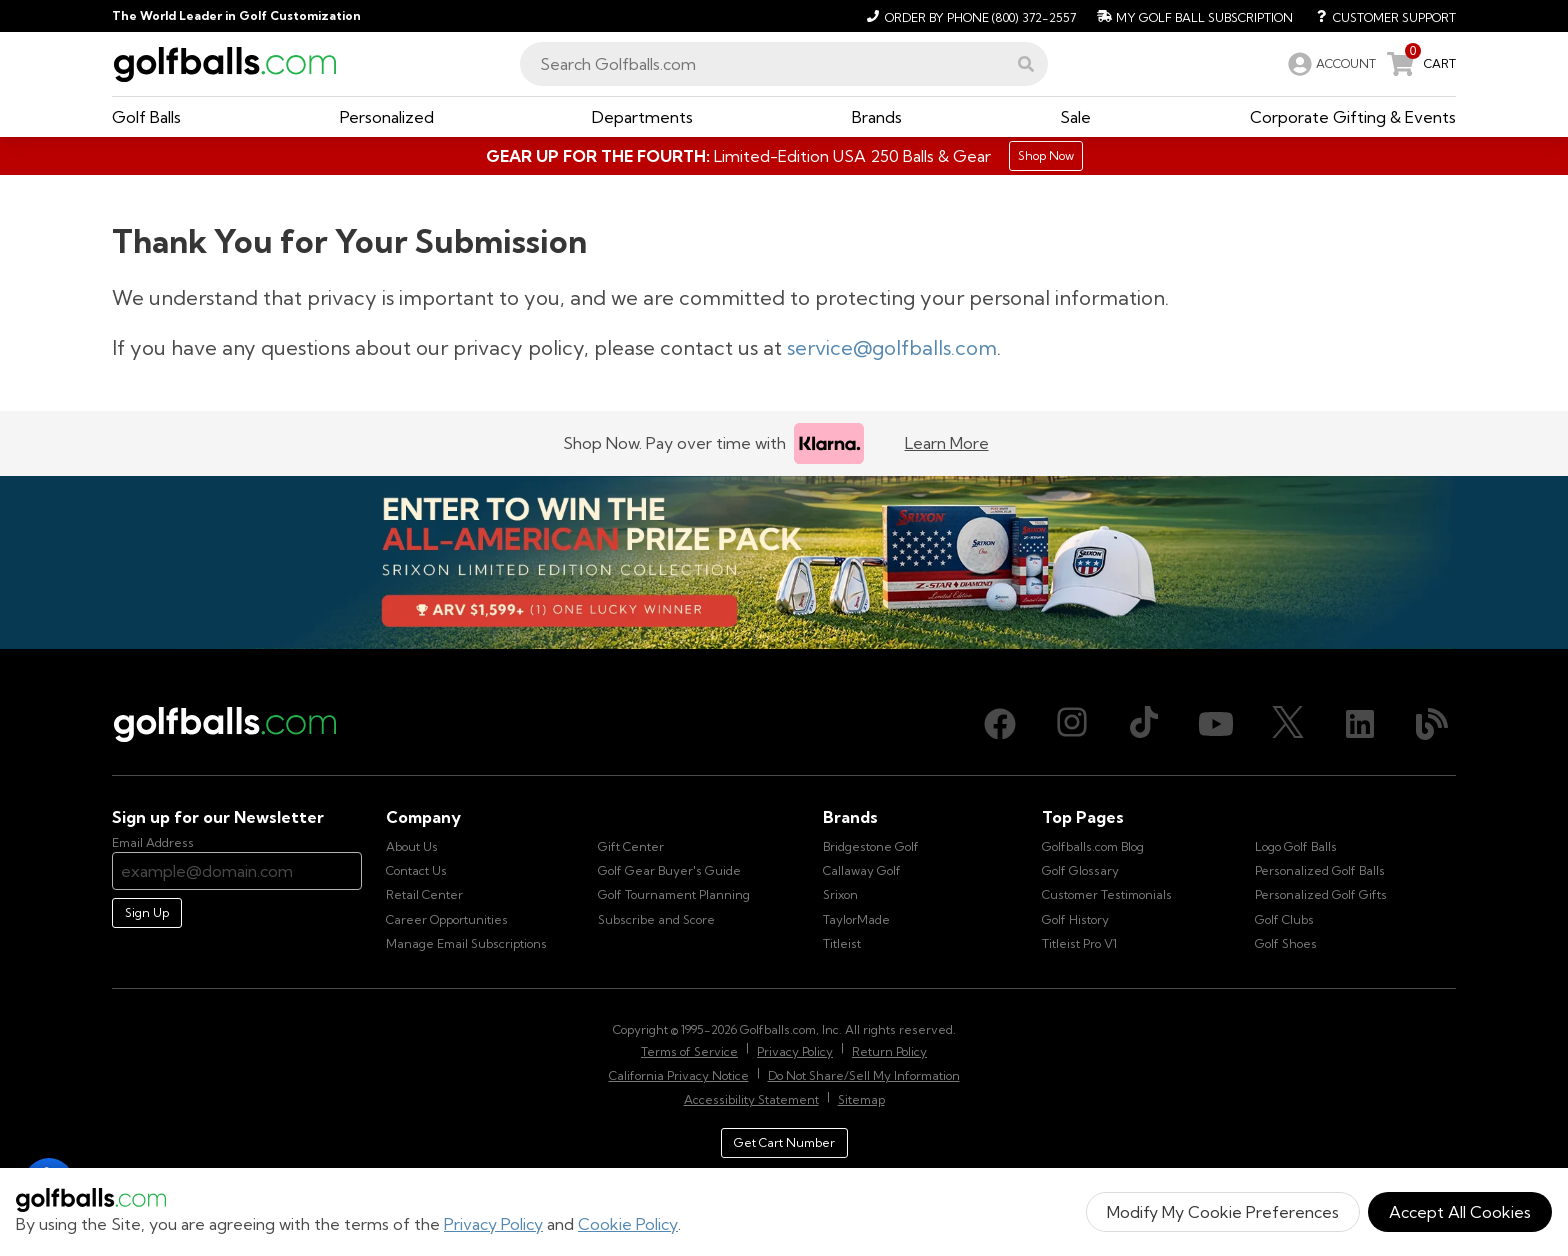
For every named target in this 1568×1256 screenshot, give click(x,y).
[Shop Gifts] (784, 156)
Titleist (842, 943)
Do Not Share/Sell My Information (864, 1075)
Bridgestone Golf (871, 846)
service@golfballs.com (892, 347)
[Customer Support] (1378, 16)
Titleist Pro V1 (1079, 943)
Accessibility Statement (751, 1099)
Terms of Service (689, 1051)
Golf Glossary (1080, 870)
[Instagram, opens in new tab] (1072, 724)
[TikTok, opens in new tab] (1144, 724)
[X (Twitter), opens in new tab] (1288, 724)
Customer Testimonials (1107, 894)
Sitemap (861, 1099)
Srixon (840, 894)
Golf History (1075, 919)
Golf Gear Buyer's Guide (669, 870)
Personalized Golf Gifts (1321, 894)
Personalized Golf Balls (1320, 870)
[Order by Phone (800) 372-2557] (968, 16)
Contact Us (416, 870)
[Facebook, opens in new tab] (1000, 724)
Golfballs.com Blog (1093, 846)
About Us (412, 846)
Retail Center (424, 894)
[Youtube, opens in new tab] (1216, 724)
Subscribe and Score (656, 919)
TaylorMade (856, 919)
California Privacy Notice (679, 1075)
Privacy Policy (493, 1224)
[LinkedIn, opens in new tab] (1360, 724)
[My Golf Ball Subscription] (1192, 16)
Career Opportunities (447, 919)
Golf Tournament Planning (674, 894)
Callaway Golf (862, 870)
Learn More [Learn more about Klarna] (947, 443)
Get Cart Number (784, 1142)
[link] (1330, 64)
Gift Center (631, 846)
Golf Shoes (1286, 943)
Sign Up (147, 912)
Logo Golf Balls (1296, 846)
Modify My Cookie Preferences (1223, 1212)
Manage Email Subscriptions (466, 943)
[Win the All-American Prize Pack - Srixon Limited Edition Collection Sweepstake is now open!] (784, 563)
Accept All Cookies (1460, 1212)
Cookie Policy (628, 1224)
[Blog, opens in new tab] (1432, 724)
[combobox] (784, 64)
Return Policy (889, 1051)
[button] (1026, 64)
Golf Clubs (1284, 919)
